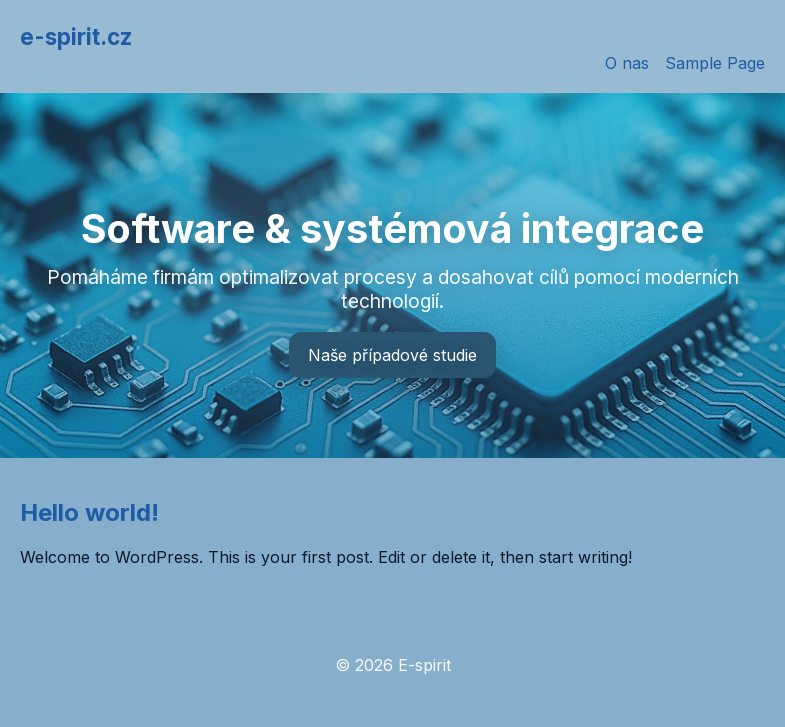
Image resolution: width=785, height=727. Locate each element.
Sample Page (715, 63)
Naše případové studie (392, 355)
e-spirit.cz (76, 36)
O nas (627, 63)
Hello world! (89, 512)
